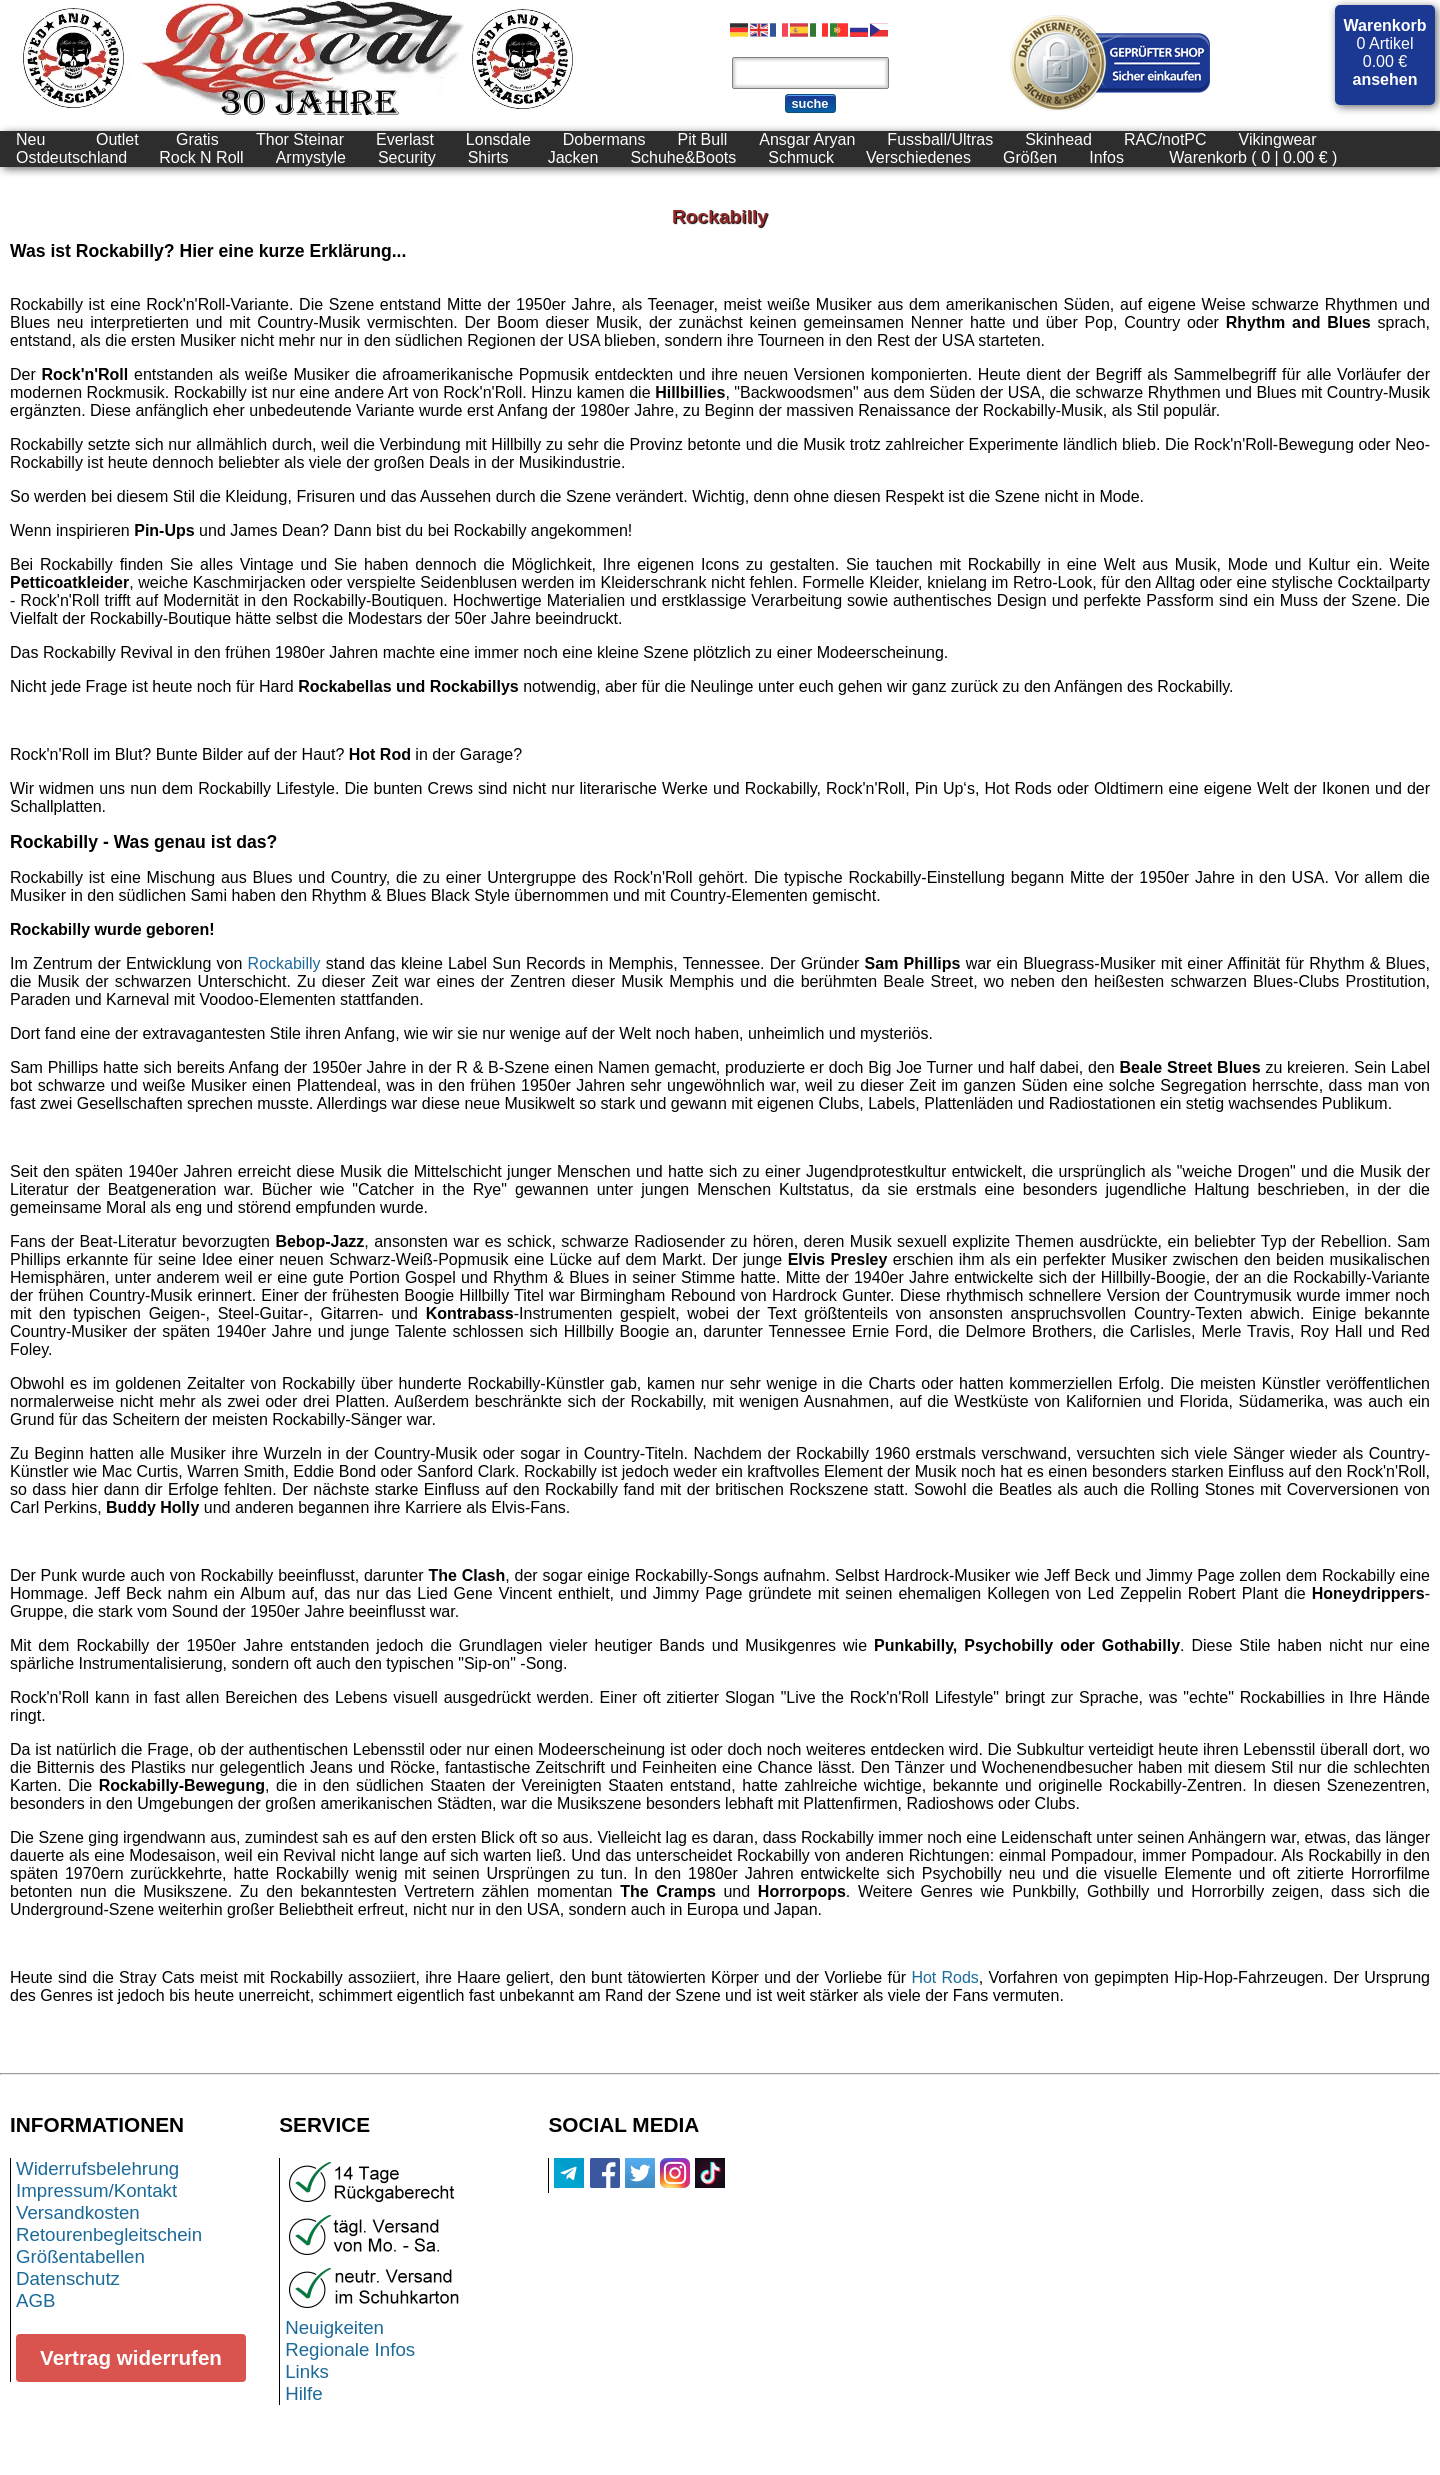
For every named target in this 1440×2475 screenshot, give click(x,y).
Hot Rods (944, 1977)
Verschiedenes (918, 157)
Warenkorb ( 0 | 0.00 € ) (1253, 157)
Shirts (488, 157)
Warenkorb (1385, 25)
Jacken (573, 157)
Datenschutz (68, 2278)
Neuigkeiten (334, 2327)
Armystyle (311, 157)
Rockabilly (284, 963)
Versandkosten (78, 2212)
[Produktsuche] (810, 73)
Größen (1030, 157)
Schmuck (801, 157)
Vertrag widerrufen (131, 2357)
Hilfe (303, 2393)
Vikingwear (1278, 139)
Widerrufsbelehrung (97, 2168)
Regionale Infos (350, 2349)
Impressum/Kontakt (96, 2190)
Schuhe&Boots (683, 157)
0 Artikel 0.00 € (1385, 52)
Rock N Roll (201, 157)
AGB (36, 2300)
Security (407, 157)
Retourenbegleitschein (109, 2234)
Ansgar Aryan (807, 139)
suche (810, 103)
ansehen (1385, 79)
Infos (1106, 157)
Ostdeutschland (71, 157)
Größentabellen (80, 2256)
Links (307, 2371)
